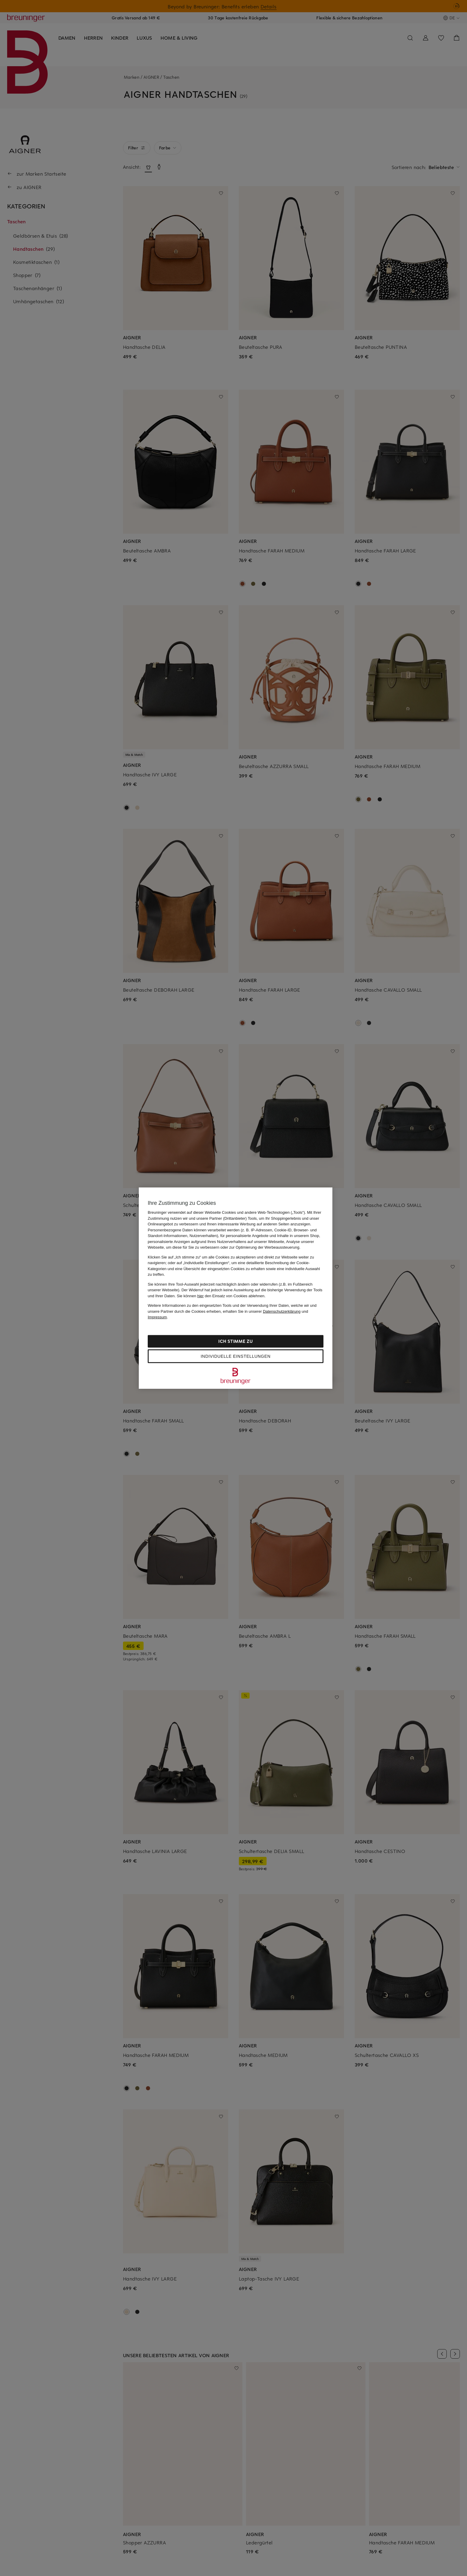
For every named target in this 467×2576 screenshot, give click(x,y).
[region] (235, 1288)
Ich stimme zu (235, 1341)
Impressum (157, 1317)
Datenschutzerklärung (282, 1311)
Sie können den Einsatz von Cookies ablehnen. (221, 1295)
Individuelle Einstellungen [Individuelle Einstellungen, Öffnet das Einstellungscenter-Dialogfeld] (235, 1356)
